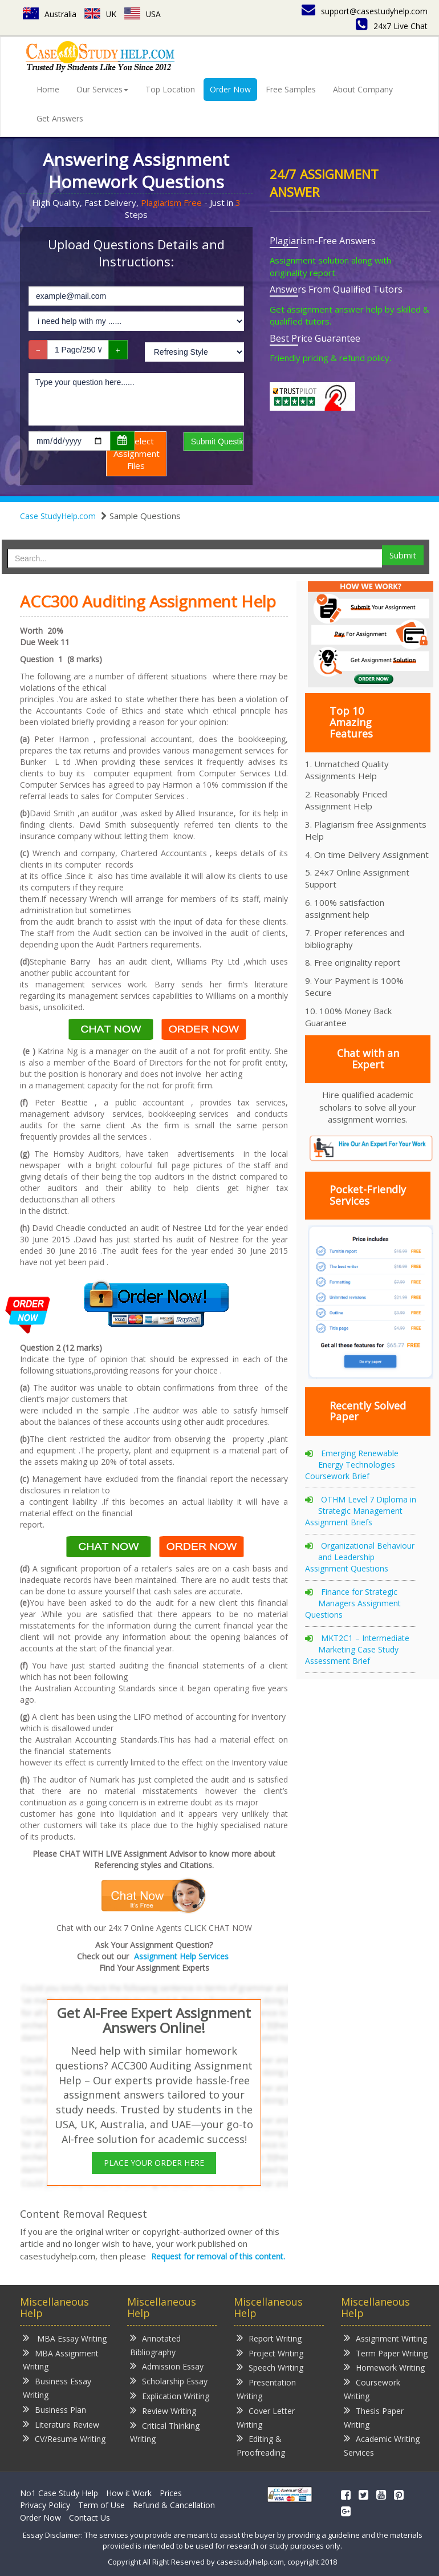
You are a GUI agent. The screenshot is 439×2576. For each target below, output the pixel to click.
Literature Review (61, 2424)
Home (47, 89)
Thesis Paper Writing (374, 2417)
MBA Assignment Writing (61, 2359)
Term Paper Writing (386, 2353)
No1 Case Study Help (59, 2493)
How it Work (129, 2493)
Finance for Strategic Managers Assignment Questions (353, 1603)
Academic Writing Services (382, 2445)
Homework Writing (384, 2367)
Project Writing (270, 2353)
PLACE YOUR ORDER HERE (154, 2162)
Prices (171, 2493)
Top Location (170, 89)
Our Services (102, 89)
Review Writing (163, 2410)
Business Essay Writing (57, 2387)
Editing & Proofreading (261, 2445)
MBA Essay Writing (65, 2338)
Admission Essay (167, 2366)
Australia (49, 14)
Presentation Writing (266, 2388)
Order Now (230, 89)
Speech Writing (270, 2367)
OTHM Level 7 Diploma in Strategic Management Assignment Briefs (360, 1511)
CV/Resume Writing (64, 2438)
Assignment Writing (385, 2338)
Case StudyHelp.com (58, 516)
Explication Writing (169, 2395)
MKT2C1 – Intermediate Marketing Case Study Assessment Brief (357, 1649)
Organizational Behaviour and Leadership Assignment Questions (359, 1557)
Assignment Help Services (181, 1956)
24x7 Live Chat (392, 26)
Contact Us (89, 2517)
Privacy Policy (45, 2505)
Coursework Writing (372, 2388)
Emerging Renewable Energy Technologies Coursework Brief (352, 1464)
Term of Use (101, 2505)
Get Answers (59, 118)
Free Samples (291, 89)
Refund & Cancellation (174, 2505)
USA (143, 14)
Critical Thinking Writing (165, 2432)
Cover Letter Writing (266, 2417)
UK (100, 14)
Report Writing (269, 2338)
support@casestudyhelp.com (365, 11)
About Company (363, 89)
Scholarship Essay (169, 2381)
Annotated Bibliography (155, 2345)
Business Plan (54, 2409)
